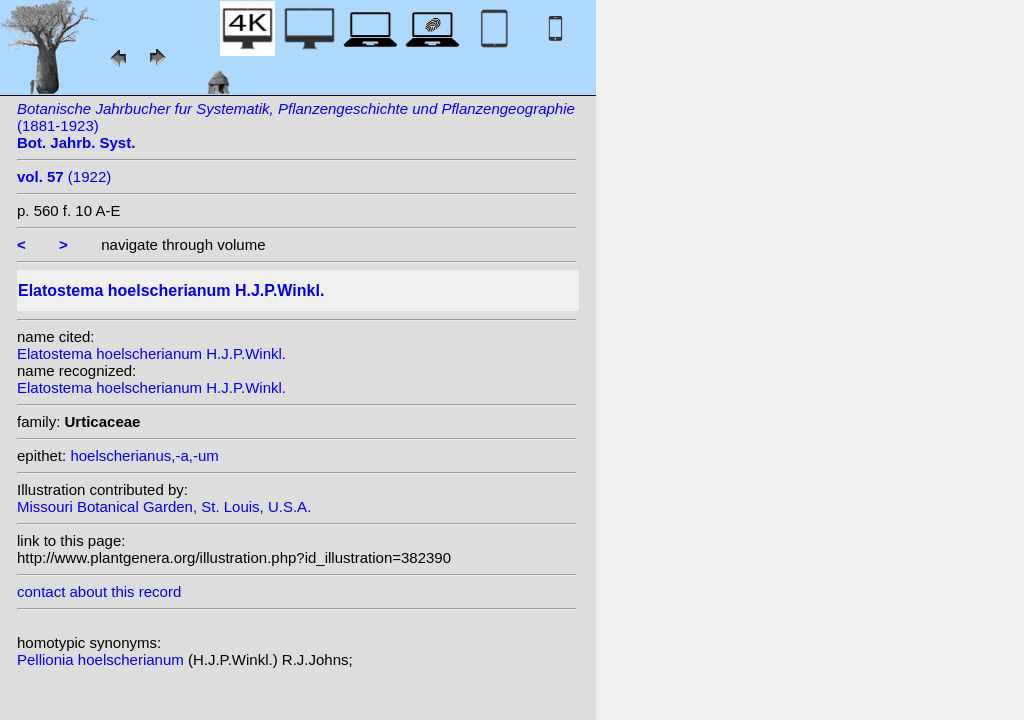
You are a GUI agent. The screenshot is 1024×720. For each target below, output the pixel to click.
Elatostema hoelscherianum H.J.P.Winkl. (151, 353)
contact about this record (99, 591)
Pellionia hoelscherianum (102, 659)
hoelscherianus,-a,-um (144, 455)
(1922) (64, 176)
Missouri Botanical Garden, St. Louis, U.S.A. (164, 506)
